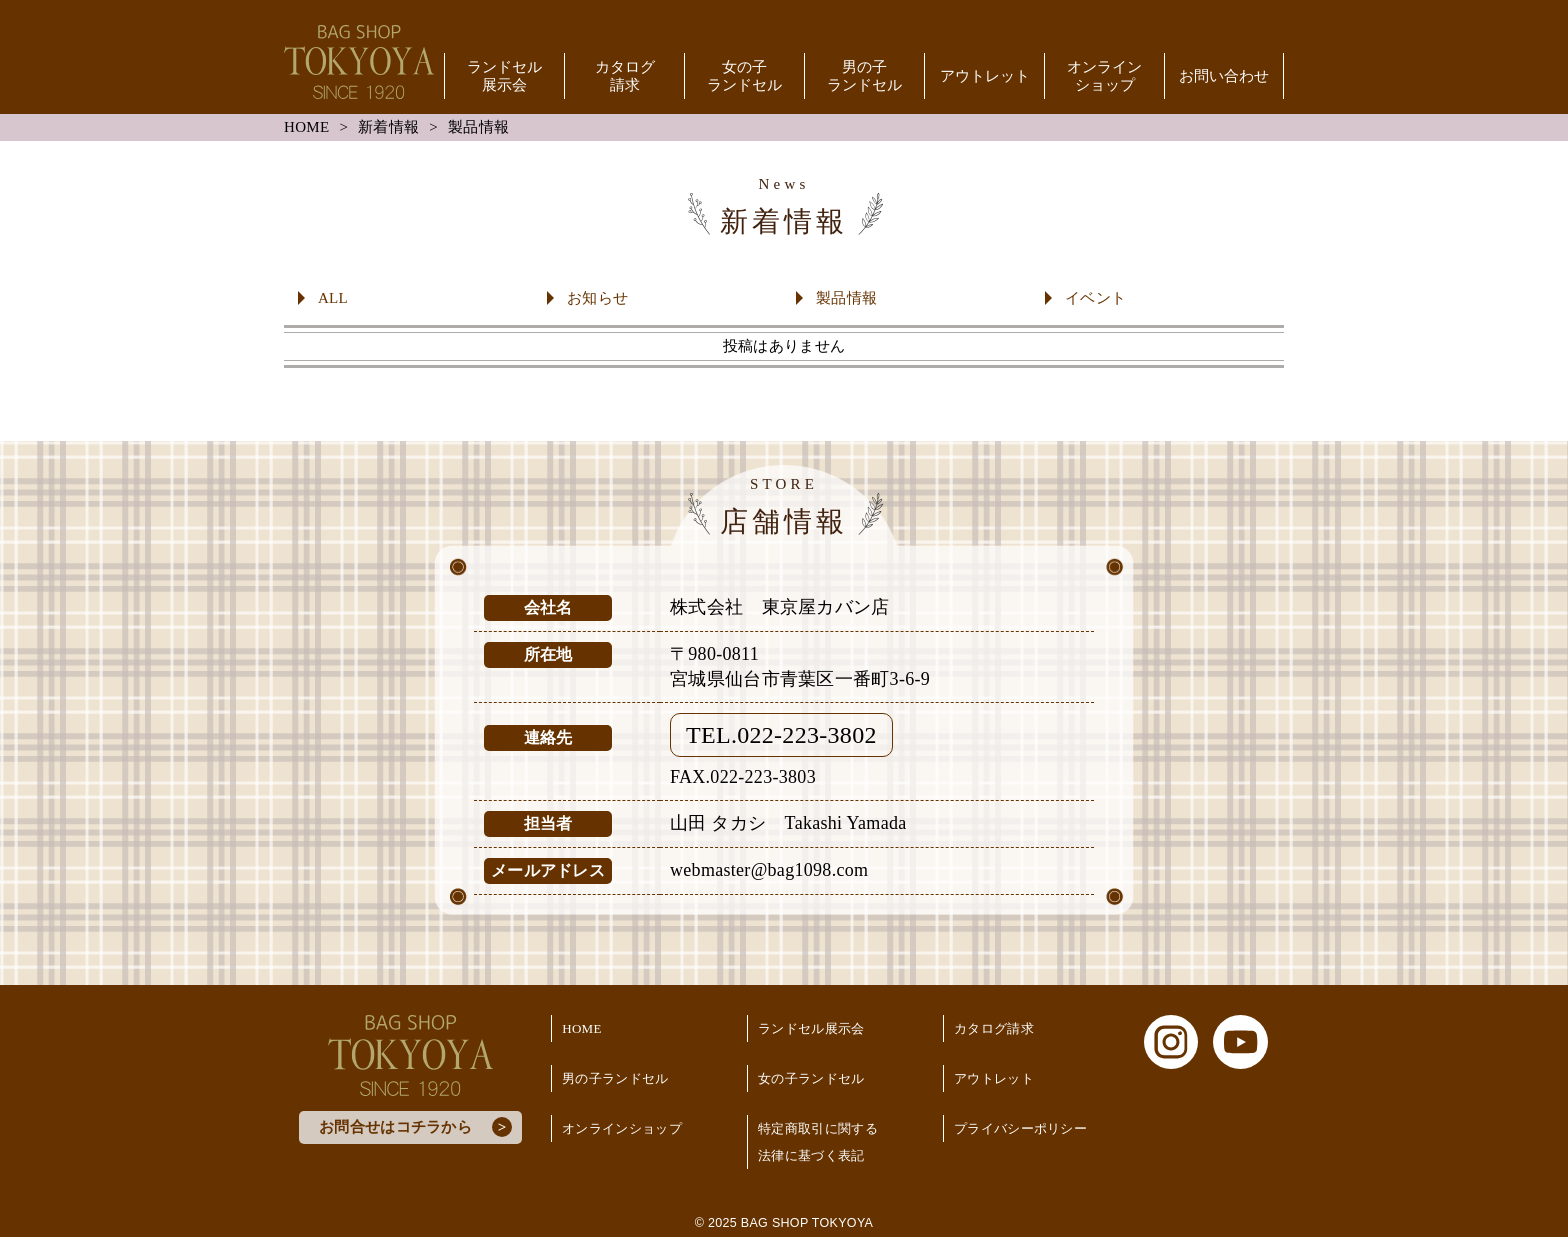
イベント (1095, 298)
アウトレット (985, 76)
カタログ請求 (625, 76)
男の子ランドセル (864, 76)
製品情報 (846, 298)
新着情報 (388, 127)
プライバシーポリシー (1020, 1128)
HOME (306, 127)
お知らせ (597, 298)
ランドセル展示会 (504, 76)
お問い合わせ (1224, 76)
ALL (333, 298)
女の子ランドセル (744, 76)
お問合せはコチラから (395, 1127)
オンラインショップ (1104, 76)
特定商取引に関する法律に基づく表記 (818, 1142)
